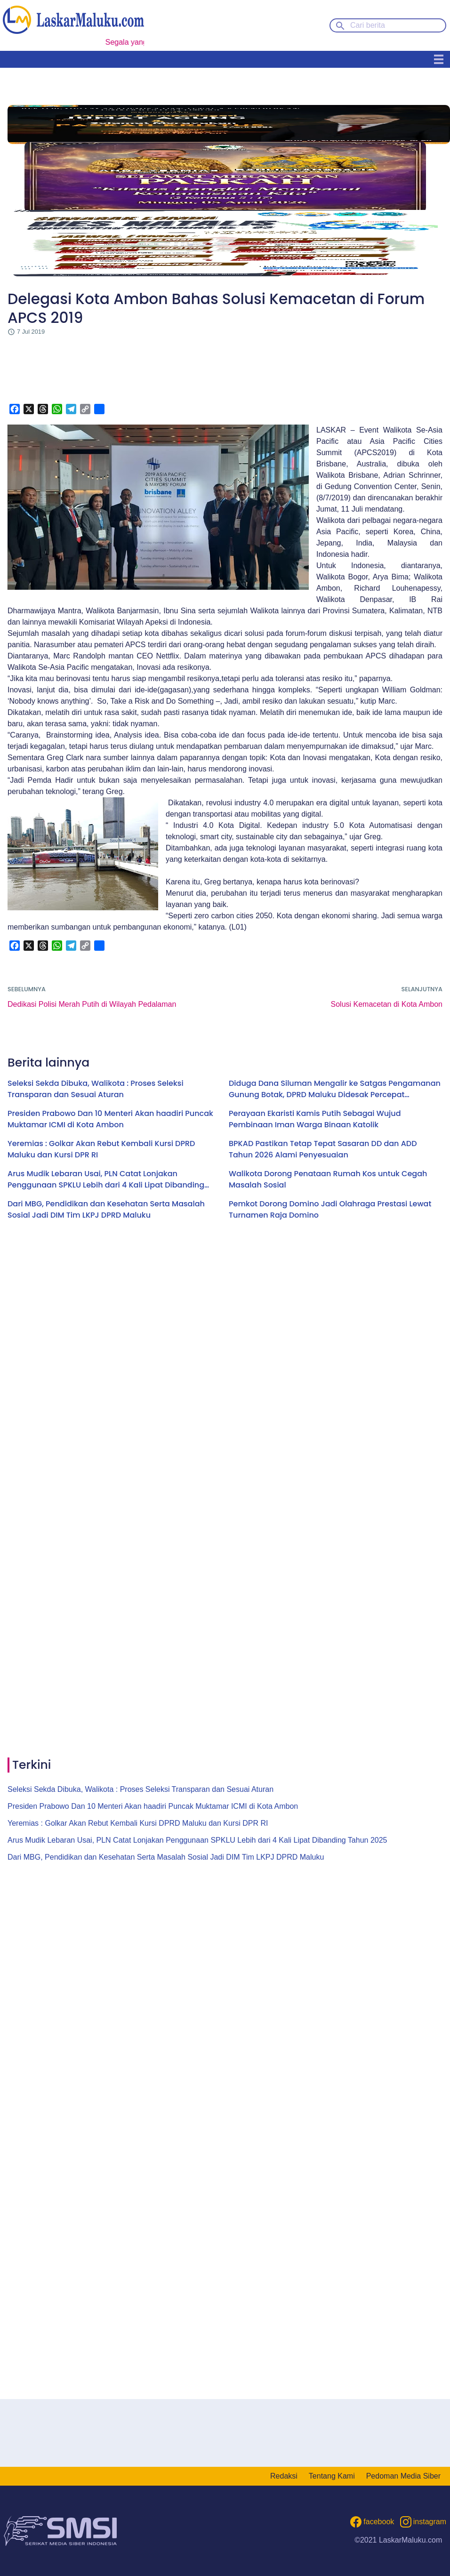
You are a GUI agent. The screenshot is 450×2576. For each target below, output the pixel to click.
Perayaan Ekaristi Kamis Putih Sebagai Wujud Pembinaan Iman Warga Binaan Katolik (315, 1119)
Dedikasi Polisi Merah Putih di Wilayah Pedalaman (92, 1004)
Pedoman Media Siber (403, 2476)
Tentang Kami (332, 2476)
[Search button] (340, 25)
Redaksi (283, 2476)
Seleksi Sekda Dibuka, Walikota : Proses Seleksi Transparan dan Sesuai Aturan (96, 1089)
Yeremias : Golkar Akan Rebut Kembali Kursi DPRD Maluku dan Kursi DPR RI (101, 1149)
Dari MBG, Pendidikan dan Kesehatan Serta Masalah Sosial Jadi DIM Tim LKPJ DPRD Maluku (106, 1209)
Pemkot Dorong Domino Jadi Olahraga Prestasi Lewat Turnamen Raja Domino (330, 1209)
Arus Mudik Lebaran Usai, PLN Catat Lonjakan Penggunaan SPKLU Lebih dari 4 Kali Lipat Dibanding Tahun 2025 (106, 1179)
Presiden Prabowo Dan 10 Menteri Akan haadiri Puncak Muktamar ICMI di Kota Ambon (110, 1119)
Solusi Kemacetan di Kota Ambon (386, 1004)
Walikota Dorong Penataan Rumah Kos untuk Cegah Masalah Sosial (328, 1179)
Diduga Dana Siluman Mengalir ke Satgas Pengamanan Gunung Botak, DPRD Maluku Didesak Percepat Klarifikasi (335, 1089)
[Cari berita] (387, 25)
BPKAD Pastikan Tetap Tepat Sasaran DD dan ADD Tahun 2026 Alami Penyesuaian (323, 1149)
